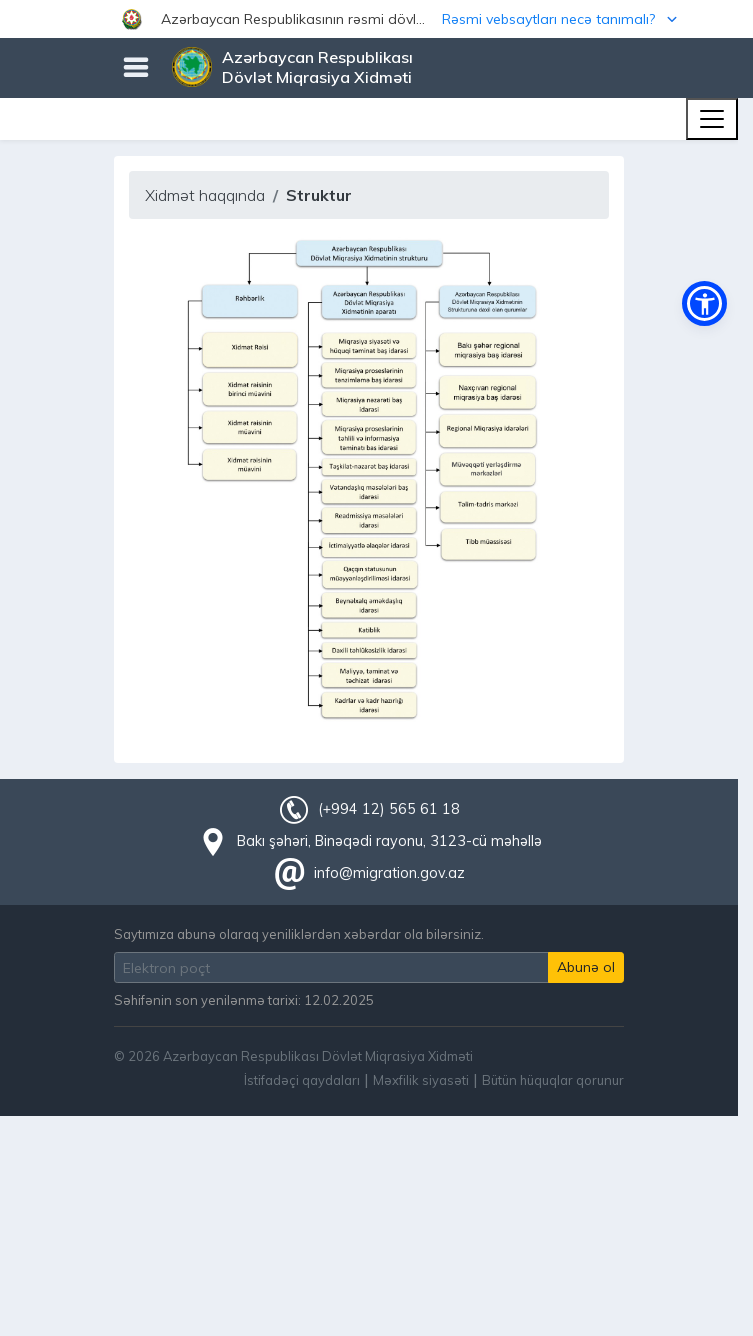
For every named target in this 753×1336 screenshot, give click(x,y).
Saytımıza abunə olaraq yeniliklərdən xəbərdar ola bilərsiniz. (299, 934)
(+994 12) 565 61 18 (389, 809)
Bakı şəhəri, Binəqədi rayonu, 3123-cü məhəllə (389, 841)
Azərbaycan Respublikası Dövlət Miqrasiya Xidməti (317, 67)
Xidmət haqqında (205, 195)
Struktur (319, 195)
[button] (376, 19)
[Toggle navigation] (712, 119)
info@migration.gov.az (389, 873)
